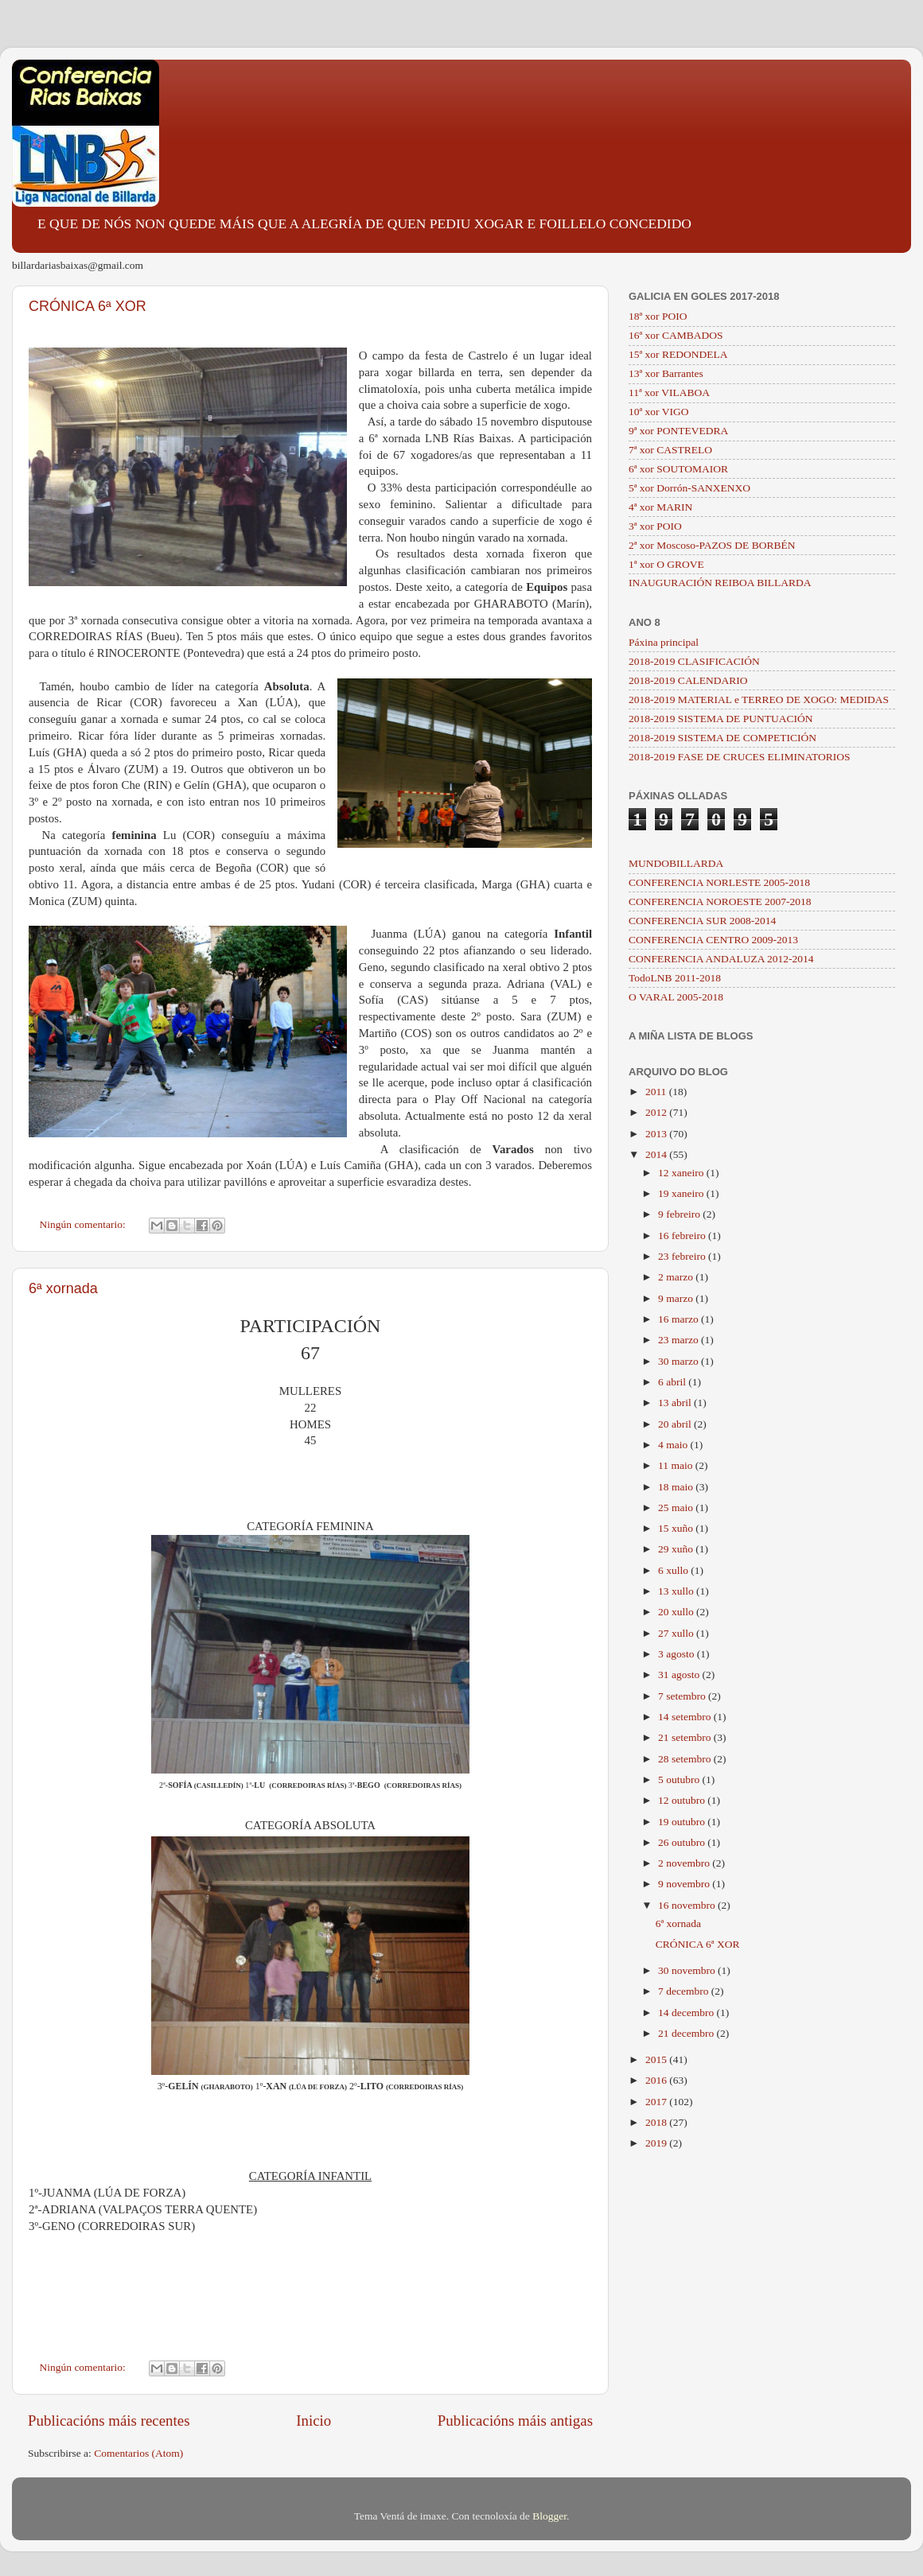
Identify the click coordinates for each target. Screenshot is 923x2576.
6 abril (673, 1382)
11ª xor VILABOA (669, 392)
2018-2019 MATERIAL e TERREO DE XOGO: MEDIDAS (759, 699)
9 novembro (685, 1884)
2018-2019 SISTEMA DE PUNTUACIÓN (720, 719)
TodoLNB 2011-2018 (675, 978)
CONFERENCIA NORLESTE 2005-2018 (719, 882)
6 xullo (674, 1570)
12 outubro (682, 1800)
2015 (657, 2059)
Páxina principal (664, 642)
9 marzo (676, 1298)
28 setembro (686, 1759)
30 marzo (679, 1361)
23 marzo (679, 1340)
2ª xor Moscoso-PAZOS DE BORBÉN (712, 545)
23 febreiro (683, 1256)
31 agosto (680, 1674)
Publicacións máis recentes (109, 2420)
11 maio (676, 1465)
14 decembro (687, 2012)
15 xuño (676, 1528)
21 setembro (686, 1737)
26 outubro (682, 1842)
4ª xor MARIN (660, 507)
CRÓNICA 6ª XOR (87, 306)
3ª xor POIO (655, 526)
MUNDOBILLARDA (676, 863)
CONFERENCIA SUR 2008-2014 (702, 921)
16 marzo (679, 1319)
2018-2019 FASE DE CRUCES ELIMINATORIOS (740, 757)
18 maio (676, 1487)
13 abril (676, 1402)
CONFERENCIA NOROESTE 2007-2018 (720, 901)
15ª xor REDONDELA (678, 354)
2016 (657, 2080)
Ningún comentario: (84, 1224)
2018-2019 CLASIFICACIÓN (694, 661)
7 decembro (684, 1991)
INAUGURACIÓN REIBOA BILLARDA (720, 583)
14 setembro (686, 1717)
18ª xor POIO (658, 316)
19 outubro (682, 1822)
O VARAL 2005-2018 (676, 997)
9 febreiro (680, 1214)
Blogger (549, 2516)
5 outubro (680, 1779)
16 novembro (688, 1905)
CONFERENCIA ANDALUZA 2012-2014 (721, 959)
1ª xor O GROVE (666, 564)
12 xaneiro (682, 1173)
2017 (657, 2102)
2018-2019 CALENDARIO (688, 680)
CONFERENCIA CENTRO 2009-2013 (713, 940)
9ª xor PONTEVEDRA (678, 431)
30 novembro (688, 1970)
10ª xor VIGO (658, 412)
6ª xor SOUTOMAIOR (678, 469)
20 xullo (677, 1612)
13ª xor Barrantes (666, 373)
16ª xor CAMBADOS (676, 335)
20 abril (676, 1424)
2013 (657, 1134)
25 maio (676, 1507)
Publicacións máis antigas (515, 2420)
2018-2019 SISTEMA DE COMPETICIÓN (722, 738)
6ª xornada (63, 1288)
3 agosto (677, 1654)
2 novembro (685, 1863)
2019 (657, 2143)
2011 (657, 1092)
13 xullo (677, 1591)
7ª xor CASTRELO (670, 450)
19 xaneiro (682, 1193)
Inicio (313, 2420)
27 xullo (677, 1633)
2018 (657, 2122)
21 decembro (687, 2033)
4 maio (674, 1445)
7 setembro (683, 1696)
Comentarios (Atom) (138, 2453)
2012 (657, 1112)
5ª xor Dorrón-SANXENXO (689, 488)
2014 (657, 1154)
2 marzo (676, 1277)
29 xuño (676, 1549)
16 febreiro (683, 1235)
